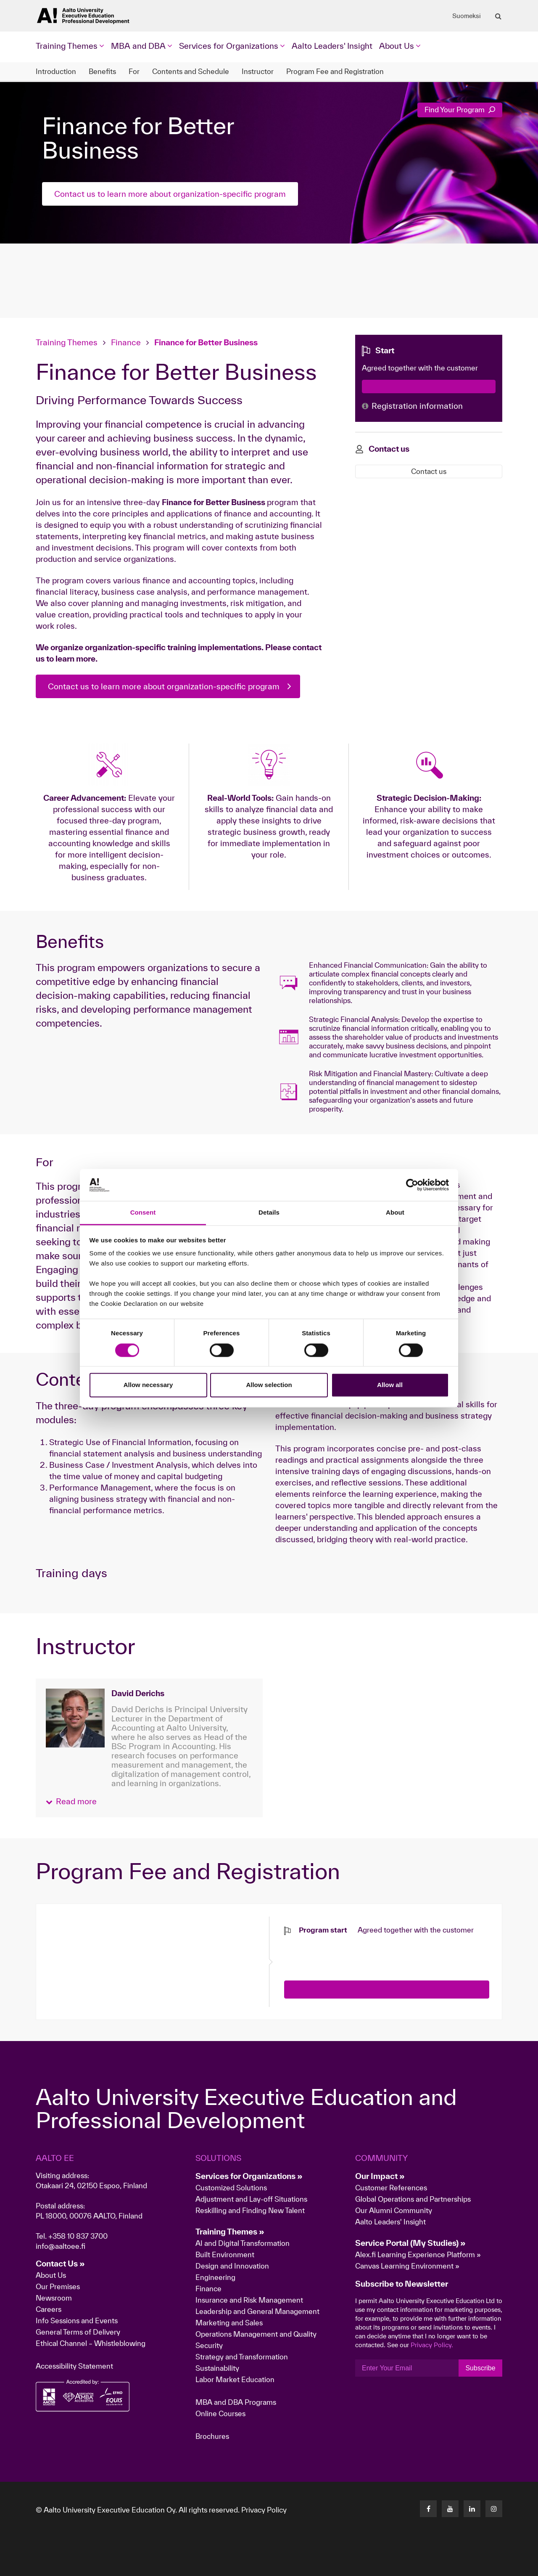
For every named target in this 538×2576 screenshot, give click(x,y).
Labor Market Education (235, 2379)
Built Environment (224, 2254)
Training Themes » (229, 2231)
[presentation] (348, 1951)
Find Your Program (460, 110)
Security (209, 2345)
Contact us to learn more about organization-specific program (170, 194)
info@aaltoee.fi (60, 2246)
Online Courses (220, 2413)
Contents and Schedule (190, 71)
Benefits (102, 71)
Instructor (258, 71)
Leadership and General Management (257, 2311)
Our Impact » (380, 2176)
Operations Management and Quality (255, 2334)
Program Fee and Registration (335, 71)
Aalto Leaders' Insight (332, 45)
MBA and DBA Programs (235, 2402)
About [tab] (395, 1212)
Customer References (391, 2188)
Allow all (390, 1385)
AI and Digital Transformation (242, 2243)
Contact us (428, 471)
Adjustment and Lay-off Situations (251, 2199)
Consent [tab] (143, 1212)
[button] (71, 1801)
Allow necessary (148, 1385)
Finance (126, 342)
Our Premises (58, 2286)
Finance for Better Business (206, 342)
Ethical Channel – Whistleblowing (90, 2343)
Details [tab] (269, 1212)
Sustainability (217, 2368)
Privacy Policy (264, 2510)
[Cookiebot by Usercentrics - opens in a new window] (412, 1184)
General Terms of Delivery (78, 2332)
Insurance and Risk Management (249, 2300)
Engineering (215, 2277)
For (134, 71)
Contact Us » (60, 2263)
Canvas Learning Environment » (407, 2266)
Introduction (56, 71)
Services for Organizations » (249, 2176)
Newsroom (54, 2298)
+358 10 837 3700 (78, 2236)
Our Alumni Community (393, 2210)
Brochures (212, 2436)
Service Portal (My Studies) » (410, 2243)
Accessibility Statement (74, 2366)
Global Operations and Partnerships (413, 2199)
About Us (51, 2275)
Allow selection (269, 1385)
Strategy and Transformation (241, 2357)
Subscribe (480, 2368)
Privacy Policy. (432, 2344)
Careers (48, 2309)
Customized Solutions (231, 2188)
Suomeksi (466, 16)
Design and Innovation (232, 2266)
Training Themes (68, 342)
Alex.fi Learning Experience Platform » (418, 2254)
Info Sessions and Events (77, 2320)
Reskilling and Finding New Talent (250, 2210)
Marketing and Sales (229, 2323)
